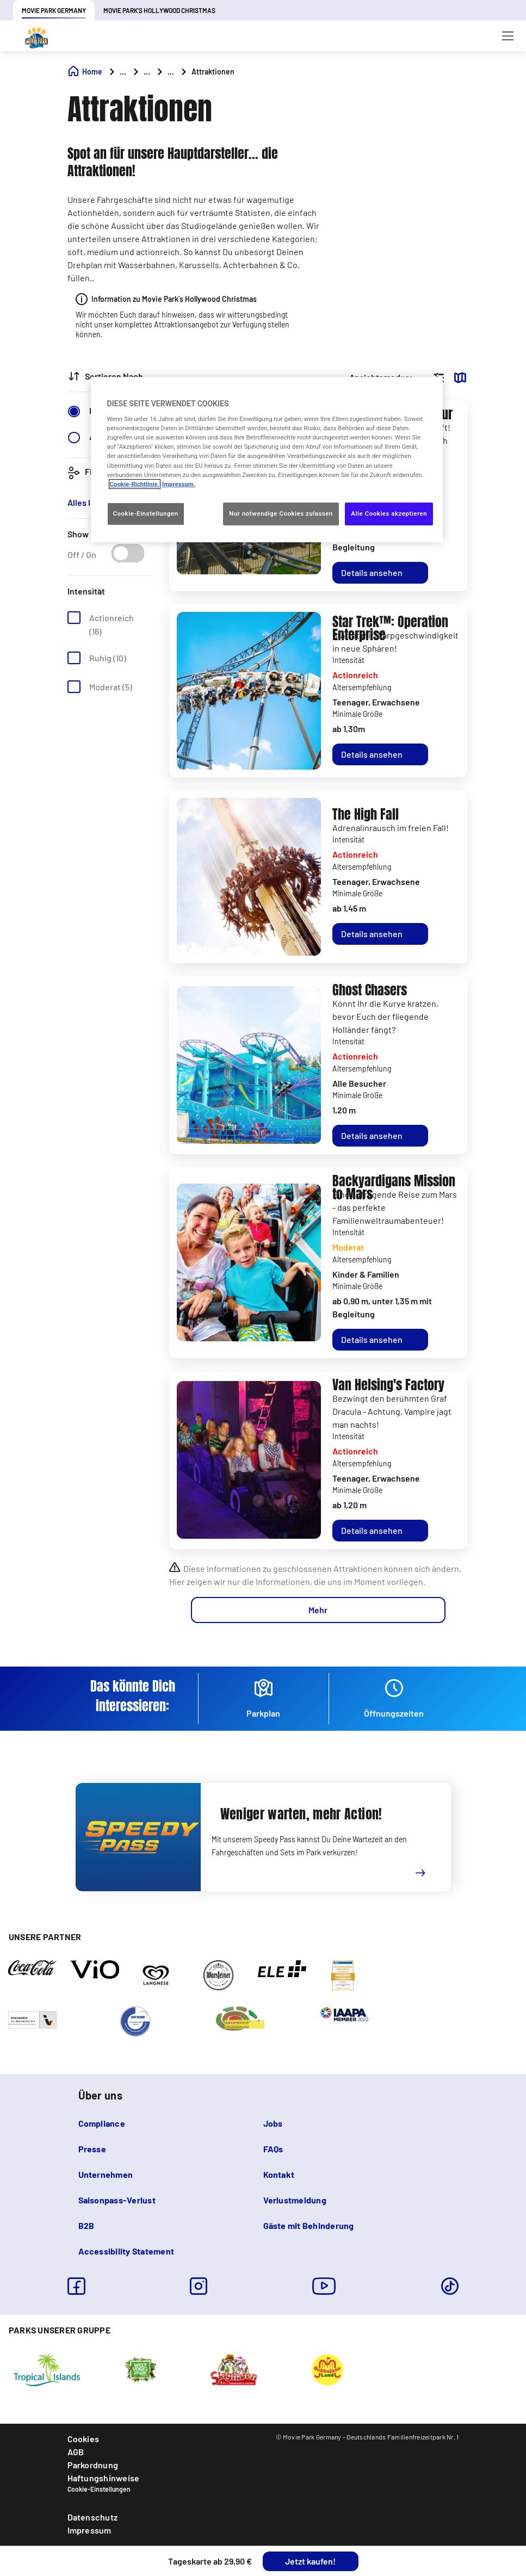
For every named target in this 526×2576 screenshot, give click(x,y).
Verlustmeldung (294, 2200)
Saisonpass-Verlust (117, 2200)
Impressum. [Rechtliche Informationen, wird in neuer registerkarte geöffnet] (178, 484)
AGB (75, 2452)
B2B (86, 2225)
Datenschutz (92, 2517)
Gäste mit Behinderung (308, 2225)
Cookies (83, 2438)
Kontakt (279, 2174)
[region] (267, 459)
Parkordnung (93, 2465)
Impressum (89, 2530)
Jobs (273, 2123)
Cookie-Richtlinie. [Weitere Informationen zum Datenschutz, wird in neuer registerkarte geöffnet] (134, 484)
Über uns (100, 2095)
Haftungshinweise (103, 2478)
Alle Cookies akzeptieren (389, 513)
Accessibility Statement (126, 2251)
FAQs (273, 2149)
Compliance (101, 2123)
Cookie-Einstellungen (99, 2489)
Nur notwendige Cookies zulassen (281, 513)
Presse (92, 2149)
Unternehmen (105, 2174)
